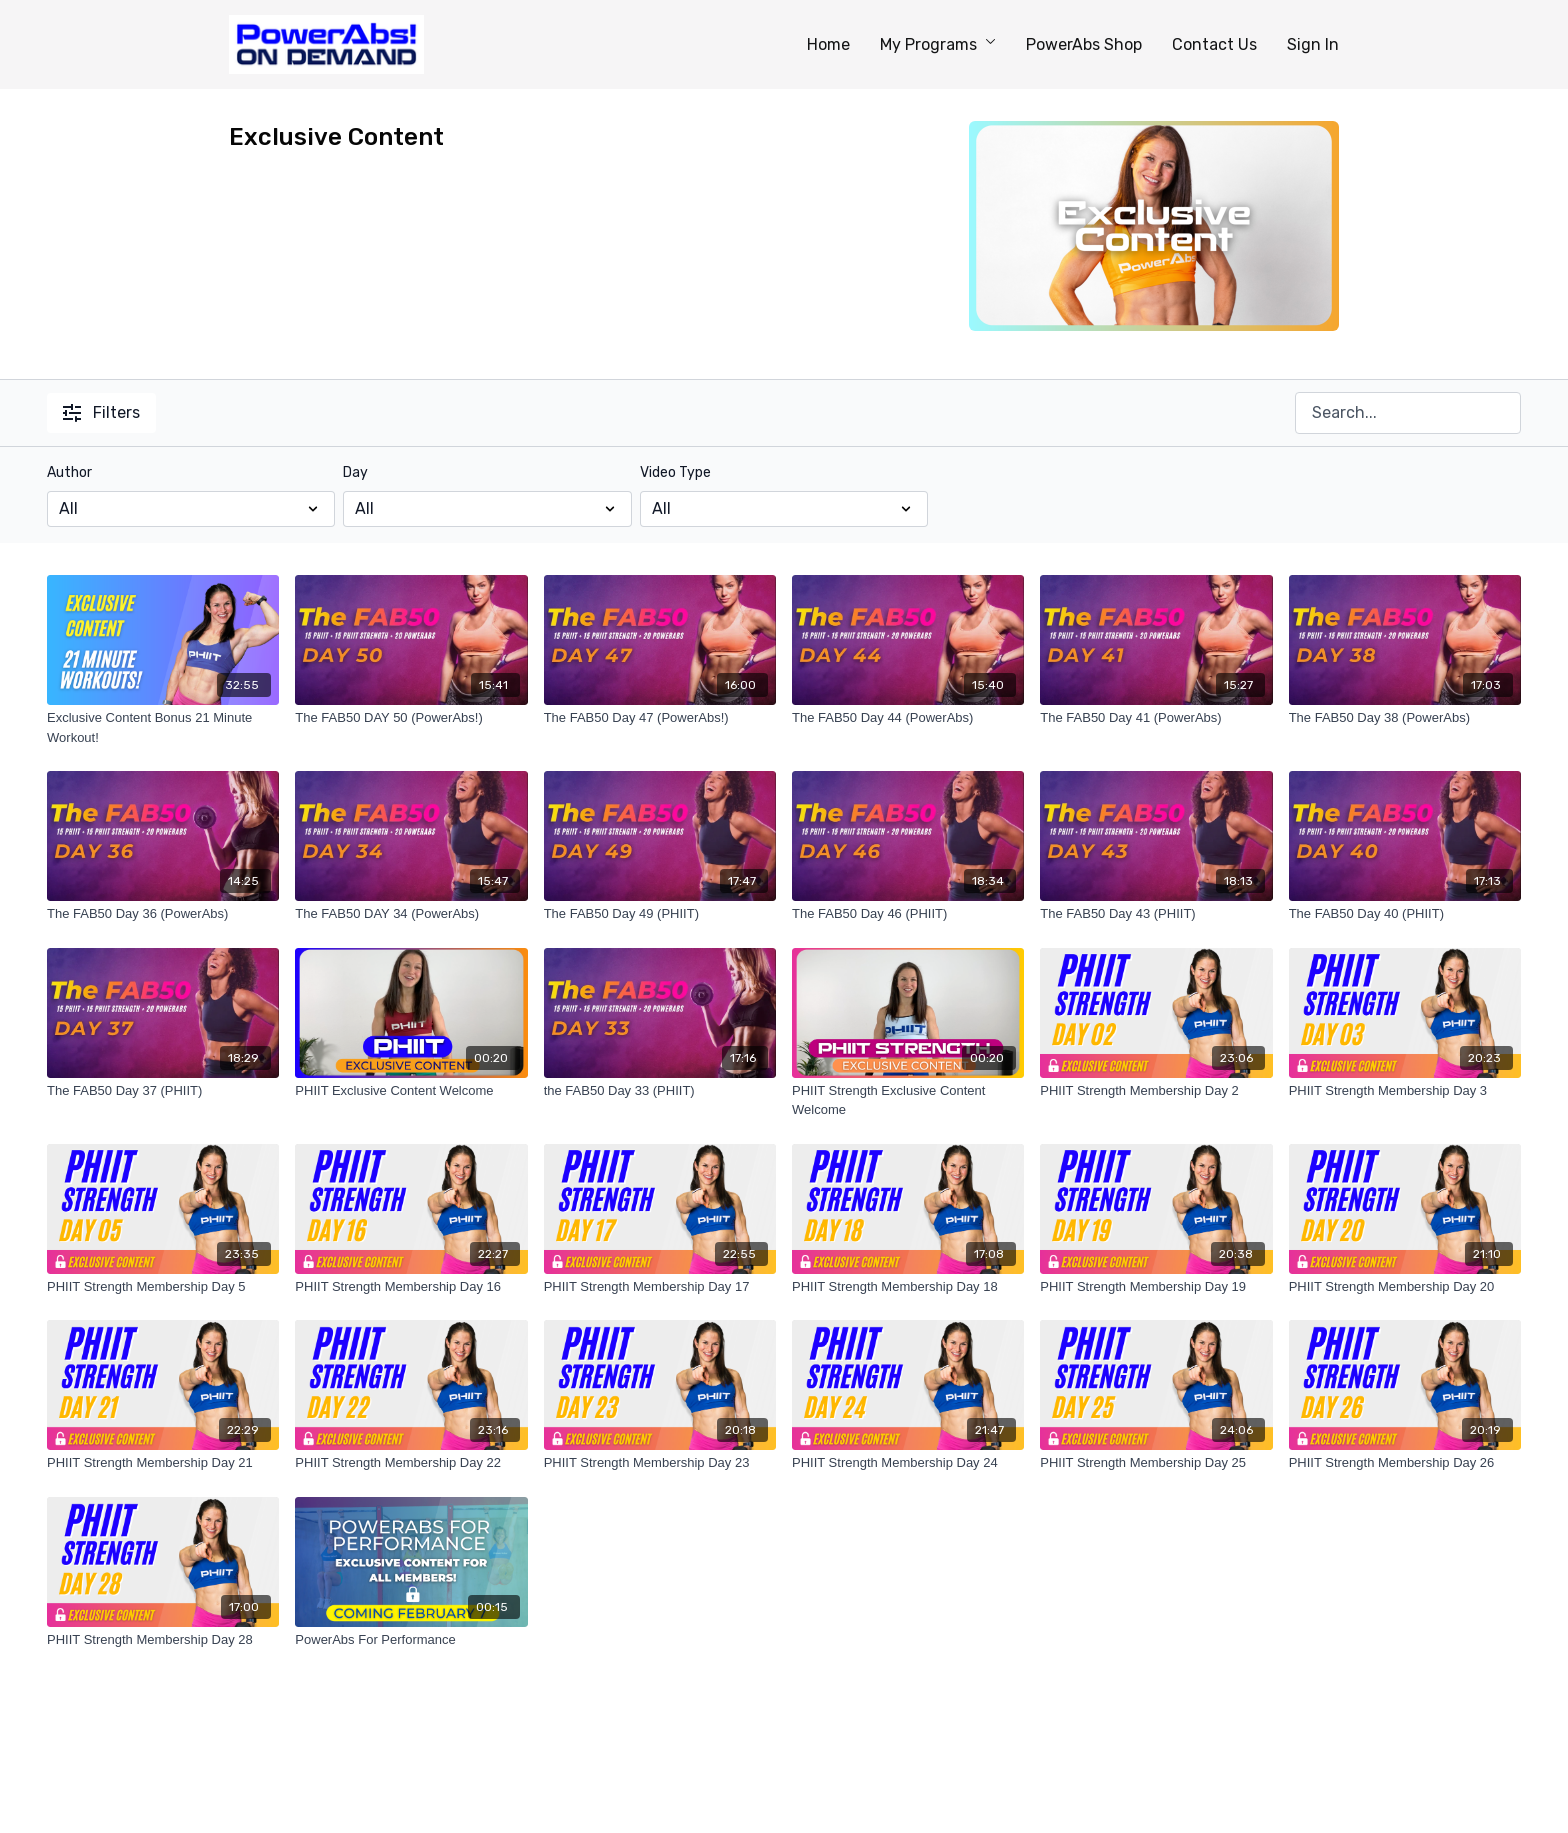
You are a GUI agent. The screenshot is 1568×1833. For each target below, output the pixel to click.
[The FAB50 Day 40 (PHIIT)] (1405, 914)
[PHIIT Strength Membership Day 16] (411, 1287)
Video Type (675, 472)
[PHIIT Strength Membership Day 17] (660, 1287)
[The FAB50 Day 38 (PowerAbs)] (1405, 718)
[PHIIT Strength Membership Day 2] (1156, 1091)
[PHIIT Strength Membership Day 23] (660, 1463)
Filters (101, 412)
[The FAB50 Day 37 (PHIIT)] (163, 1091)
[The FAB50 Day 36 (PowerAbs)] (163, 914)
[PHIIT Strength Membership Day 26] (1405, 1463)
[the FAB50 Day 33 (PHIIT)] (660, 1091)
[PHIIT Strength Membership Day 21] (163, 1463)
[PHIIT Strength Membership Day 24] (908, 1463)
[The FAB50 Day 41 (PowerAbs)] (1156, 718)
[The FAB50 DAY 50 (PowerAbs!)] (411, 718)
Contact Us (1214, 44)
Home (828, 44)
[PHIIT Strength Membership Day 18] (908, 1287)
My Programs (938, 44)
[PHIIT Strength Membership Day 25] (1156, 1463)
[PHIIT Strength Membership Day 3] (1405, 1091)
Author (69, 472)
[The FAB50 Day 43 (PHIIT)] (1156, 914)
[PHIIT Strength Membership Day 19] (1156, 1287)
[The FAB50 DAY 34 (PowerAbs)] (411, 914)
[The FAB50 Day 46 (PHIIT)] (908, 914)
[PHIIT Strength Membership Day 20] (1405, 1287)
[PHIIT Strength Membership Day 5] (163, 1287)
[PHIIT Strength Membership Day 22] (411, 1463)
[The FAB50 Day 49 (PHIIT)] (660, 914)
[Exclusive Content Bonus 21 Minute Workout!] (163, 727)
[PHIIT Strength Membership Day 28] (163, 1640)
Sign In (1313, 44)
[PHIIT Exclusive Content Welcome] (411, 1091)
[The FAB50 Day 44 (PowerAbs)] (908, 718)
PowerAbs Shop (1084, 44)
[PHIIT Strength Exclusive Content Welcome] (908, 1100)
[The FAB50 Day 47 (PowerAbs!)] (660, 718)
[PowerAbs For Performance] (411, 1640)
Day (355, 472)
